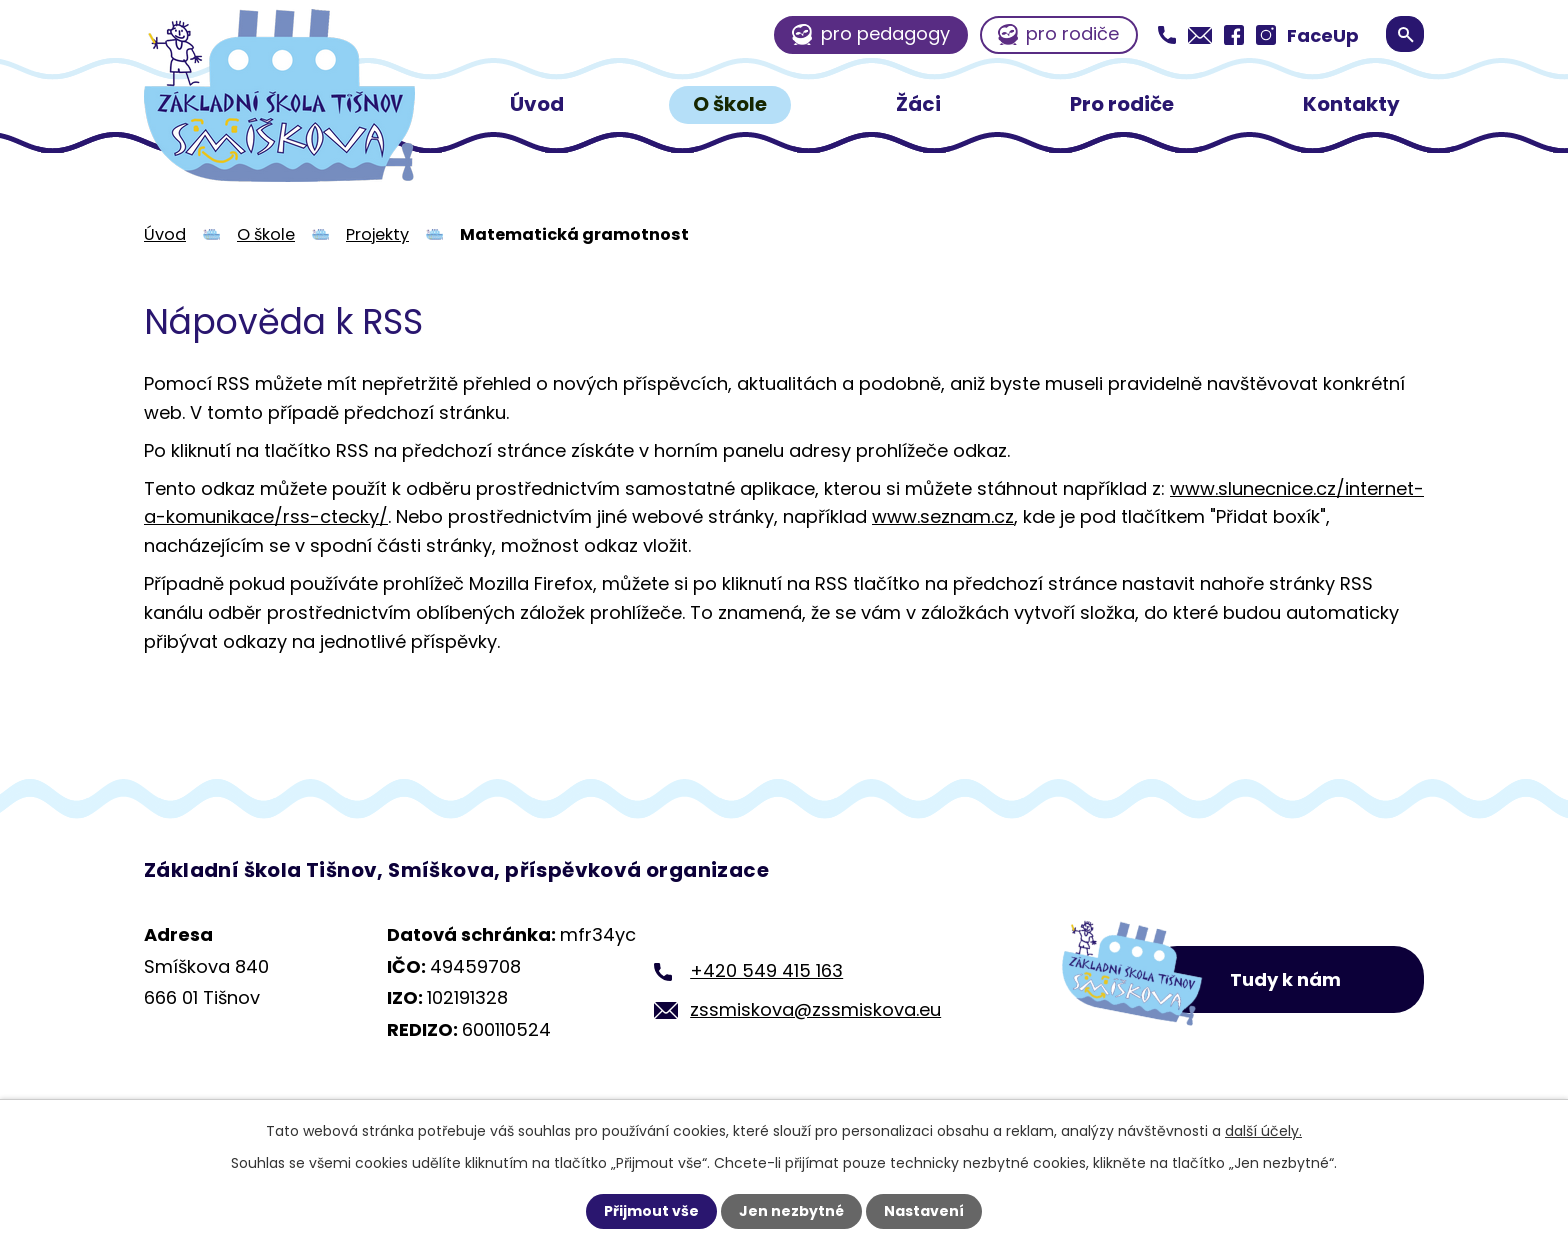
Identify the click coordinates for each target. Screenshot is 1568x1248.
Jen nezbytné (791, 1211)
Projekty (377, 234)
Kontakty (1351, 104)
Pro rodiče (1122, 104)
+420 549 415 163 (766, 970)
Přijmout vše (651, 1211)
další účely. (1263, 1131)
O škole (730, 104)
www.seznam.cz (943, 516)
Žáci (918, 104)
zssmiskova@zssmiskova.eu (815, 1009)
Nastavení (924, 1211)
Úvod (537, 104)
